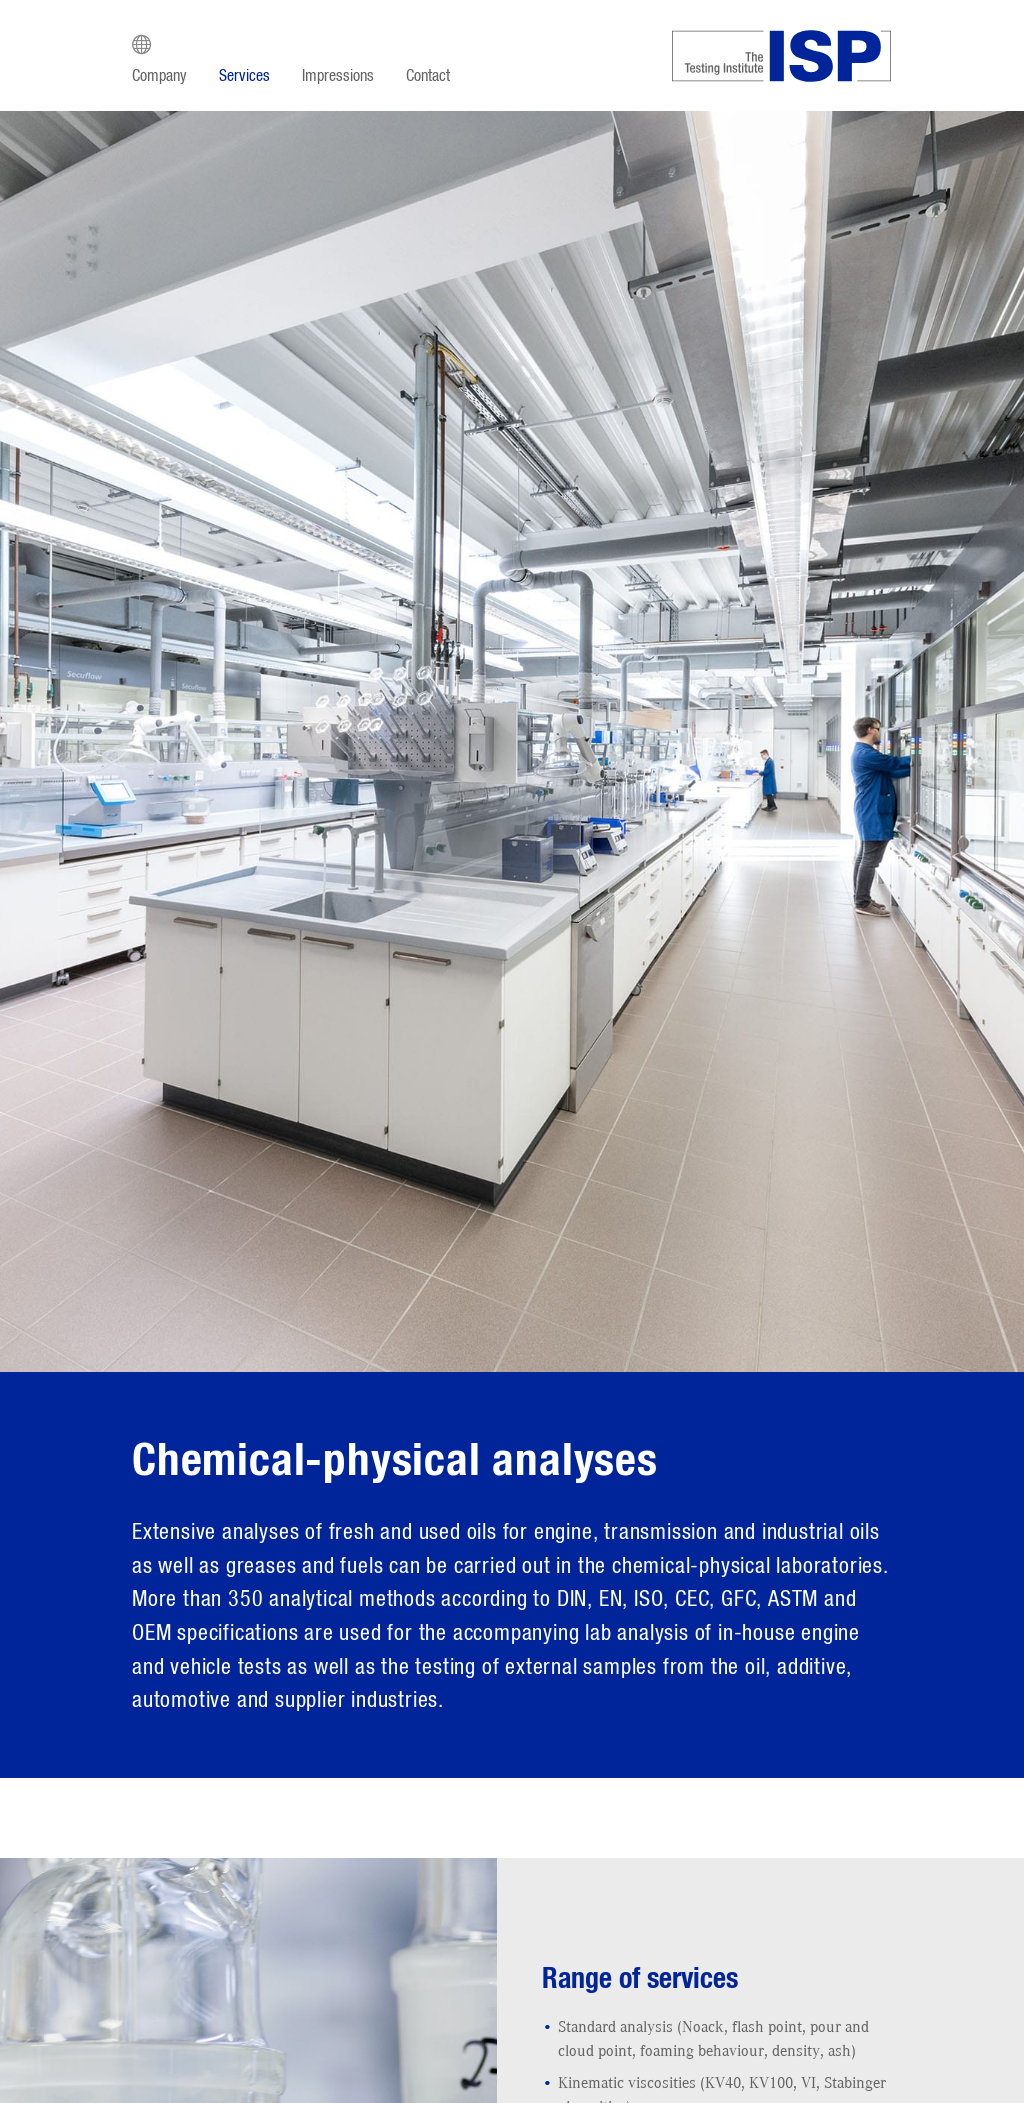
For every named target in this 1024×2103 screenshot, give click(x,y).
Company (159, 76)
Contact (428, 76)
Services (244, 76)
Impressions (338, 76)
